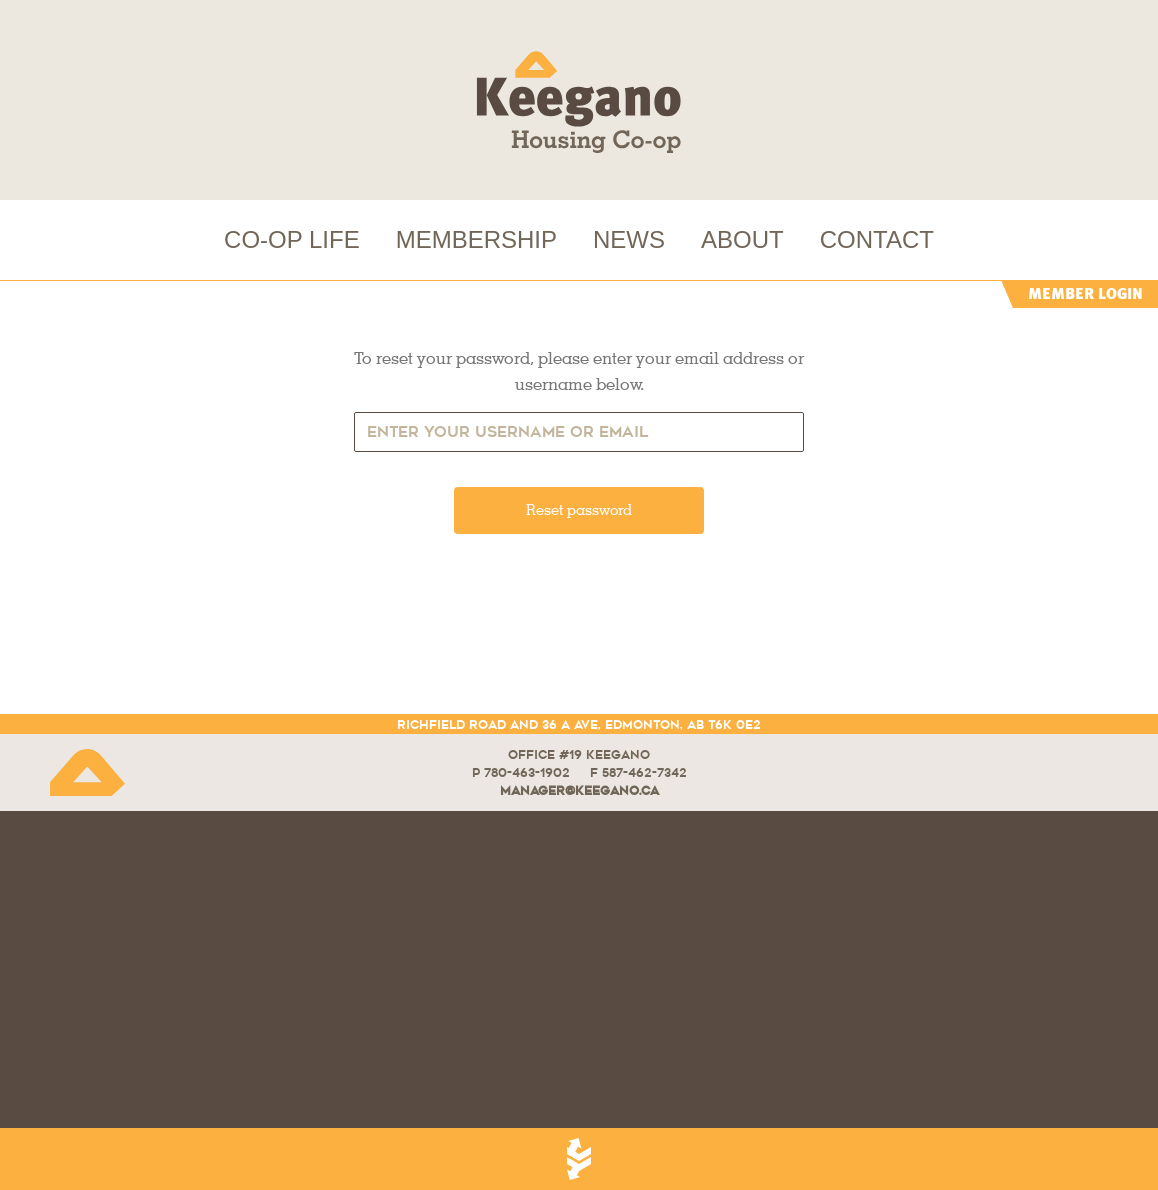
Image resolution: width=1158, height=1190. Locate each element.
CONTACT (877, 239)
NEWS (629, 239)
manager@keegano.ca (579, 790)
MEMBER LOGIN (1085, 293)
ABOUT (742, 239)
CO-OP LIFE (292, 239)
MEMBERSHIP (476, 239)
